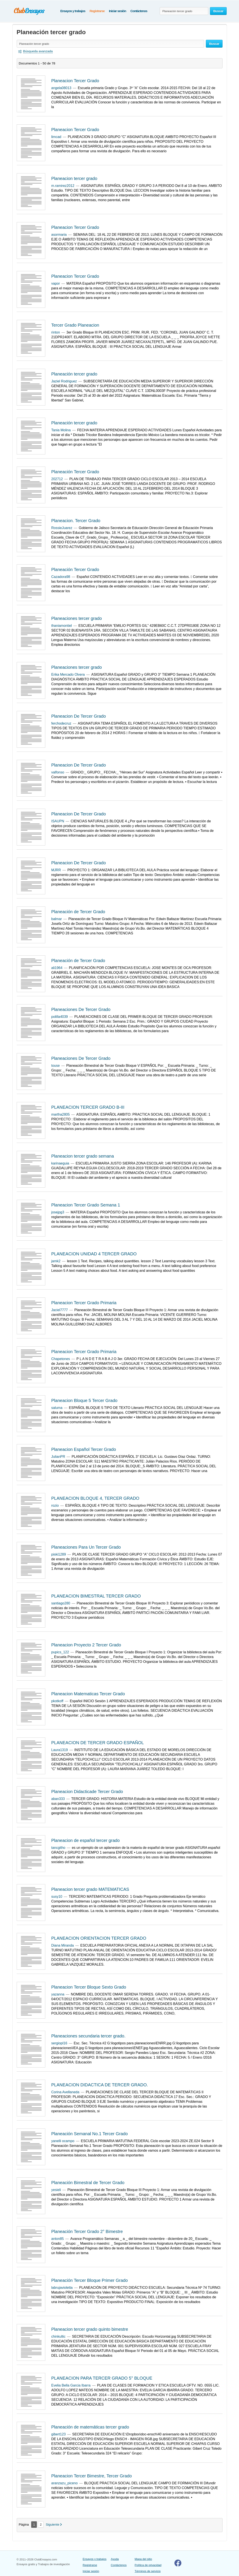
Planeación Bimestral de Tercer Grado (88, 2182)
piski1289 (58, 1554)
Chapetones (60, 1359)
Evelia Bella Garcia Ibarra (71, 2385)
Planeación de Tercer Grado (78, 911)
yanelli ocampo (63, 2141)
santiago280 (60, 1603)
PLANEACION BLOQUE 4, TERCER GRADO (95, 1498)
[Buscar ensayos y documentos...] (184, 11)
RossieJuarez (61, 528)
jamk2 (56, 1261)
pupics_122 (60, 1652)
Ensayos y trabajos (72, 11)
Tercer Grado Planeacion (75, 325)
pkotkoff (57, 1701)
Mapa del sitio (143, 2559)
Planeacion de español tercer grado (85, 1840)
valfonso (57, 772)
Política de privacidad (148, 2565)
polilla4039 (59, 1017)
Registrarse (96, 11)
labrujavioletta (62, 2287)
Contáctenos (138, 11)
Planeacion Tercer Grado (75, 80)
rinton (55, 332)
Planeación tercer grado (74, 374)
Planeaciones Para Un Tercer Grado (86, 1547)
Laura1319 (59, 1750)
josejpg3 (57, 1212)
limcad (56, 137)
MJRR (56, 870)
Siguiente (52, 2524)
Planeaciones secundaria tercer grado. (88, 2036)
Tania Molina (61, 430)
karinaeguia (60, 1163)
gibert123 (58, 2434)
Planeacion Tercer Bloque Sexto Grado (88, 1987)
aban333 (58, 1799)
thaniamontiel (61, 625)
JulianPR (58, 1456)
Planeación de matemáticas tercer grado (90, 2427)
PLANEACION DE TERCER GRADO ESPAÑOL (97, 1742)
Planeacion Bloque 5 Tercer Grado (84, 1400)
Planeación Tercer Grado (75, 471)
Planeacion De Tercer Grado (78, 716)
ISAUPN (57, 821)
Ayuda (115, 2559)
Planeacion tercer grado (74, 178)
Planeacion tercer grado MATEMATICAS (90, 1889)
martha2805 (60, 1114)
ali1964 (57, 968)
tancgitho (58, 1847)
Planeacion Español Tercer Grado (83, 1449)
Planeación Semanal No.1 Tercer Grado (89, 2133)
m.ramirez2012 (63, 186)
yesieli (56, 2190)
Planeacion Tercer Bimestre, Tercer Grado (91, 2475)
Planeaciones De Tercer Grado (81, 1009)
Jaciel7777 (59, 1310)
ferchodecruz (61, 723)
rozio (55, 1505)
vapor (55, 283)
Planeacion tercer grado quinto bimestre (89, 2329)
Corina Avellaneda (65, 2092)
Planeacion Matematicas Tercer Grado (88, 1693)
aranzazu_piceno (64, 2483)
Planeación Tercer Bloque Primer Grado (89, 2280)
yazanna (58, 1994)
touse (55, 1065)
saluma (57, 1408)
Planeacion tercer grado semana (82, 1156)
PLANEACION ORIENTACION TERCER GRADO (98, 1938)
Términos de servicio (148, 2571)
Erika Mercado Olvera (68, 674)
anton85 (57, 2239)
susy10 (56, 1896)
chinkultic (58, 2336)
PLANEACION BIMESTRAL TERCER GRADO (96, 1596)
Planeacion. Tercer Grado (75, 520)
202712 (57, 479)
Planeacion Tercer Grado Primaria (84, 1302)
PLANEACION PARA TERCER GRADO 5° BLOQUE (101, 2378)
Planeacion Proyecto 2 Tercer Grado (86, 1644)
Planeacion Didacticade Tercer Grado (87, 1791)
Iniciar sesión (117, 11)
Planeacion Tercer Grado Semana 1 (85, 1205)
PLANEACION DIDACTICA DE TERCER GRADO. (99, 2084)
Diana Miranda (62, 1945)
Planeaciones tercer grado (76, 618)
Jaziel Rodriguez (64, 381)
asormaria (59, 234)
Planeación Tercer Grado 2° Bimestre (87, 2231)
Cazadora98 (60, 577)
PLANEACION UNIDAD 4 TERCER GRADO (94, 1253)
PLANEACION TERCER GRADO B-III (87, 1107)
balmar (56, 919)
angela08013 (61, 88)
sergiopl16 (59, 2043)
